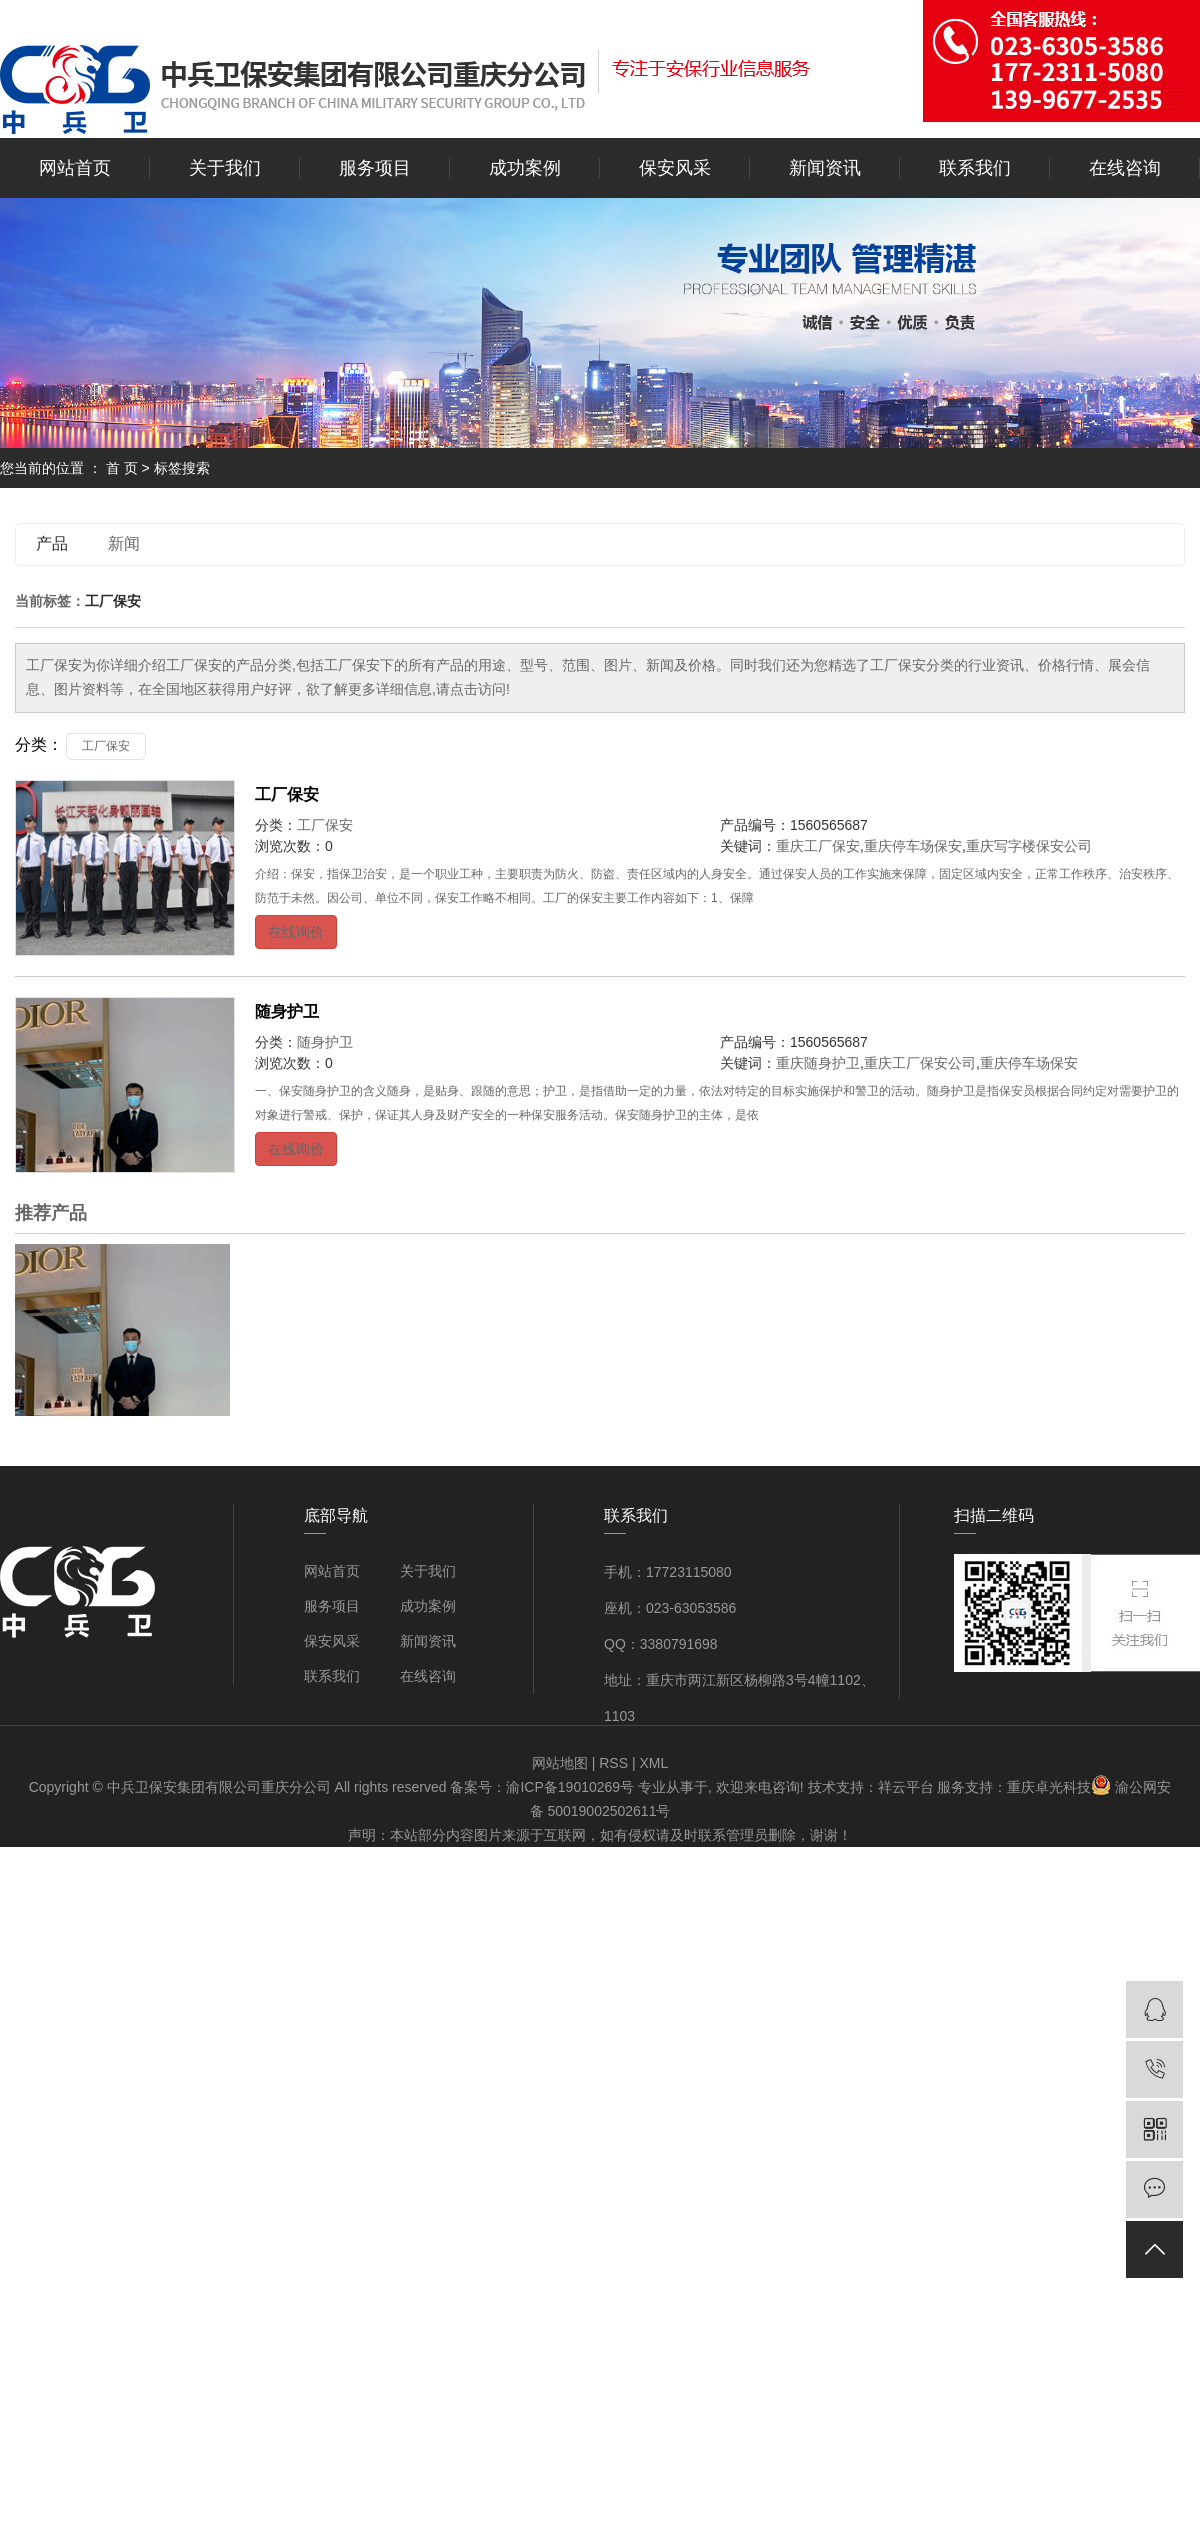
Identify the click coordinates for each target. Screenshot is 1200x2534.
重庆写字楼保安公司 (1029, 846)
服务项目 (375, 168)
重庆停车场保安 (913, 846)
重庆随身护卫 (818, 1063)
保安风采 (675, 168)
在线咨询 (1125, 168)
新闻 (124, 543)
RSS (613, 1763)
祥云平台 (906, 1787)
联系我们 (975, 168)
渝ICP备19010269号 (570, 1787)
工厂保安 (106, 746)
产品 (52, 543)
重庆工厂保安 (818, 846)
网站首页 (75, 168)
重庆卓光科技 (1049, 1787)
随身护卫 (287, 1011)
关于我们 (225, 168)
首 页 (122, 468)
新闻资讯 (825, 168)
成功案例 (525, 168)
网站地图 (560, 1763)
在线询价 (296, 932)
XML (653, 1763)
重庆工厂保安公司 (920, 1063)
